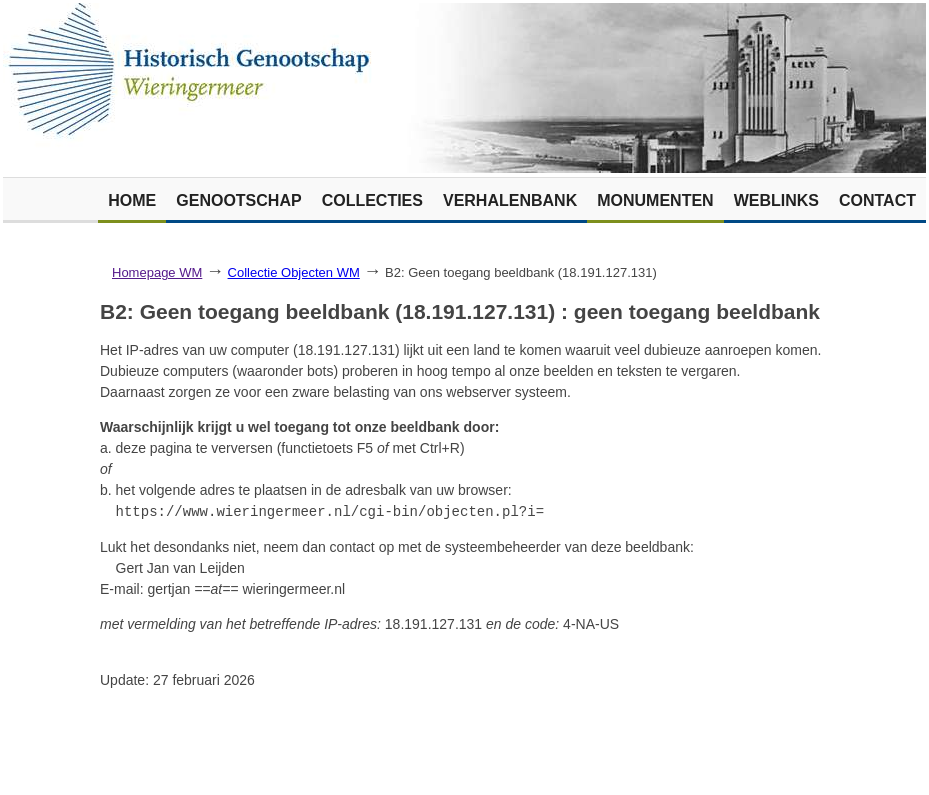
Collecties (372, 200)
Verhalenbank (510, 200)
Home (132, 200)
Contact (877, 200)
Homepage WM (157, 272)
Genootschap (238, 200)
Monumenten (655, 200)
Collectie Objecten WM (294, 272)
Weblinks (776, 200)
